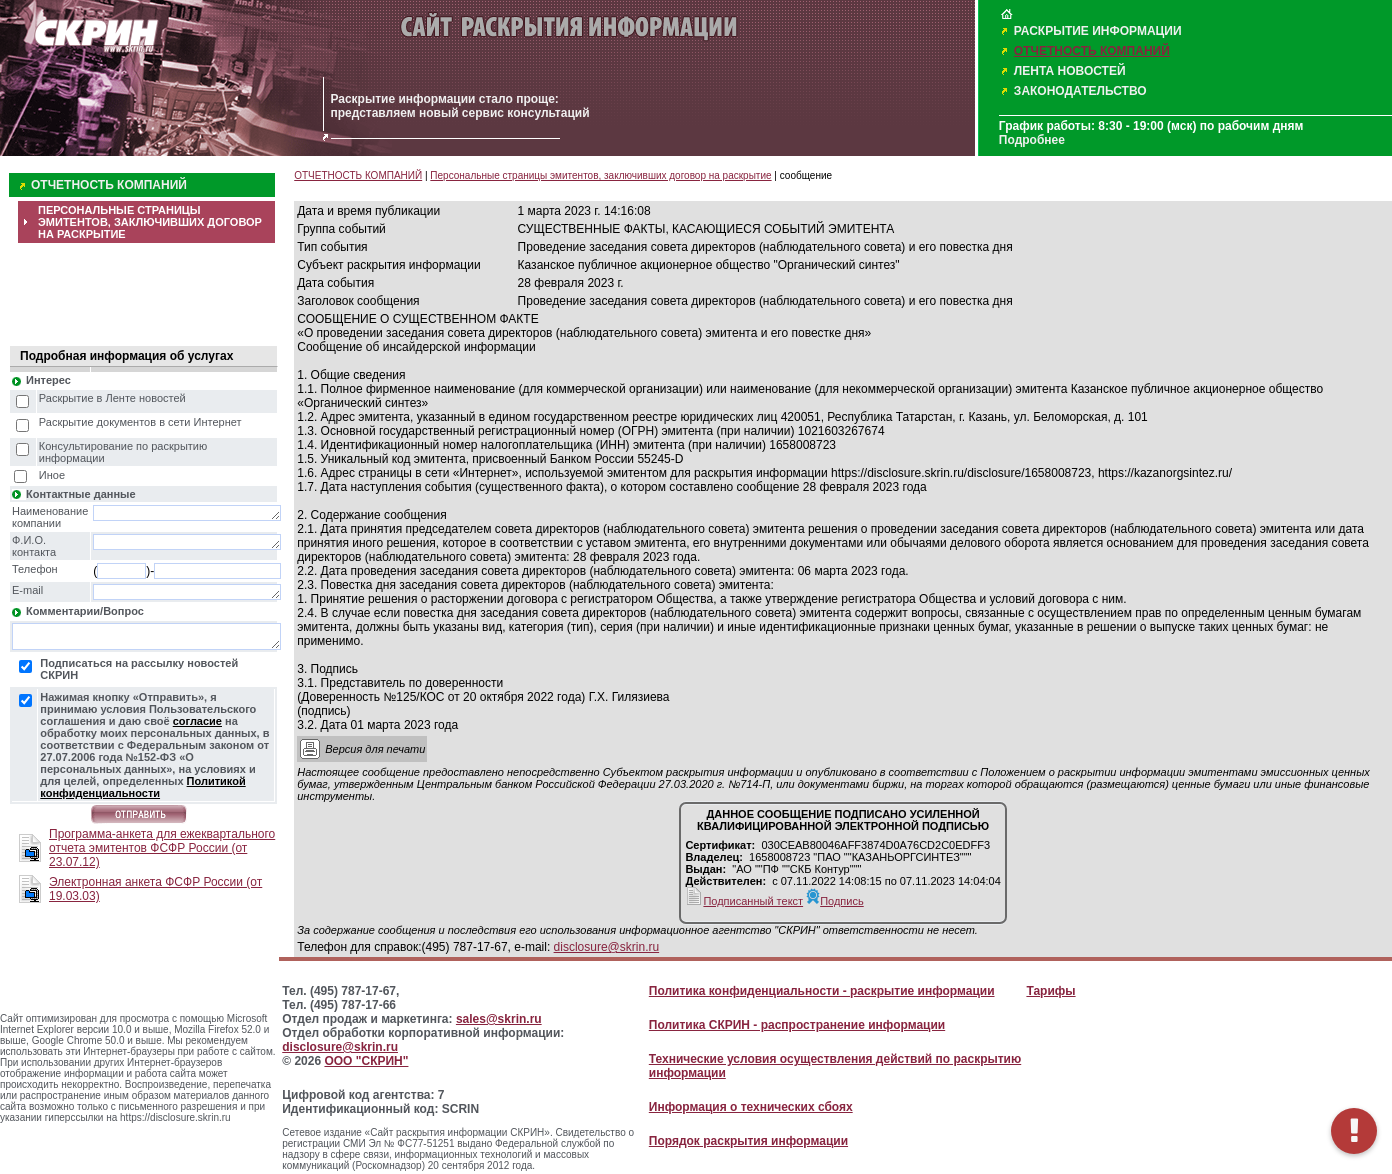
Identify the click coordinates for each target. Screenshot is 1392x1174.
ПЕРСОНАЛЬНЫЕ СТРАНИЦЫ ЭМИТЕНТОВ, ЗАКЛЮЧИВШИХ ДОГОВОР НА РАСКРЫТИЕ (150, 222)
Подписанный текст (744, 901)
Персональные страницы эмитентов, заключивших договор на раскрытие (600, 175)
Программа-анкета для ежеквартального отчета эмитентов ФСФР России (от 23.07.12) (162, 848)
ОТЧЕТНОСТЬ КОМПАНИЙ (1092, 51)
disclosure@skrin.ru (607, 947)
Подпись (835, 901)
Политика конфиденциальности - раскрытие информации (822, 991)
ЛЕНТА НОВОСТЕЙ (1070, 71)
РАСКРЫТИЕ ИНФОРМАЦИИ (1098, 31)
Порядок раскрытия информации (748, 1141)
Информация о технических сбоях (751, 1107)
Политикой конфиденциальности (142, 787)
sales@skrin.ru (499, 1019)
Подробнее (1032, 140)
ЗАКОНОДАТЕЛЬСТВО (1080, 91)
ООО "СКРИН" (366, 1061)
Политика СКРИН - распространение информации (797, 1025)
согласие (197, 721)
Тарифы (1050, 991)
